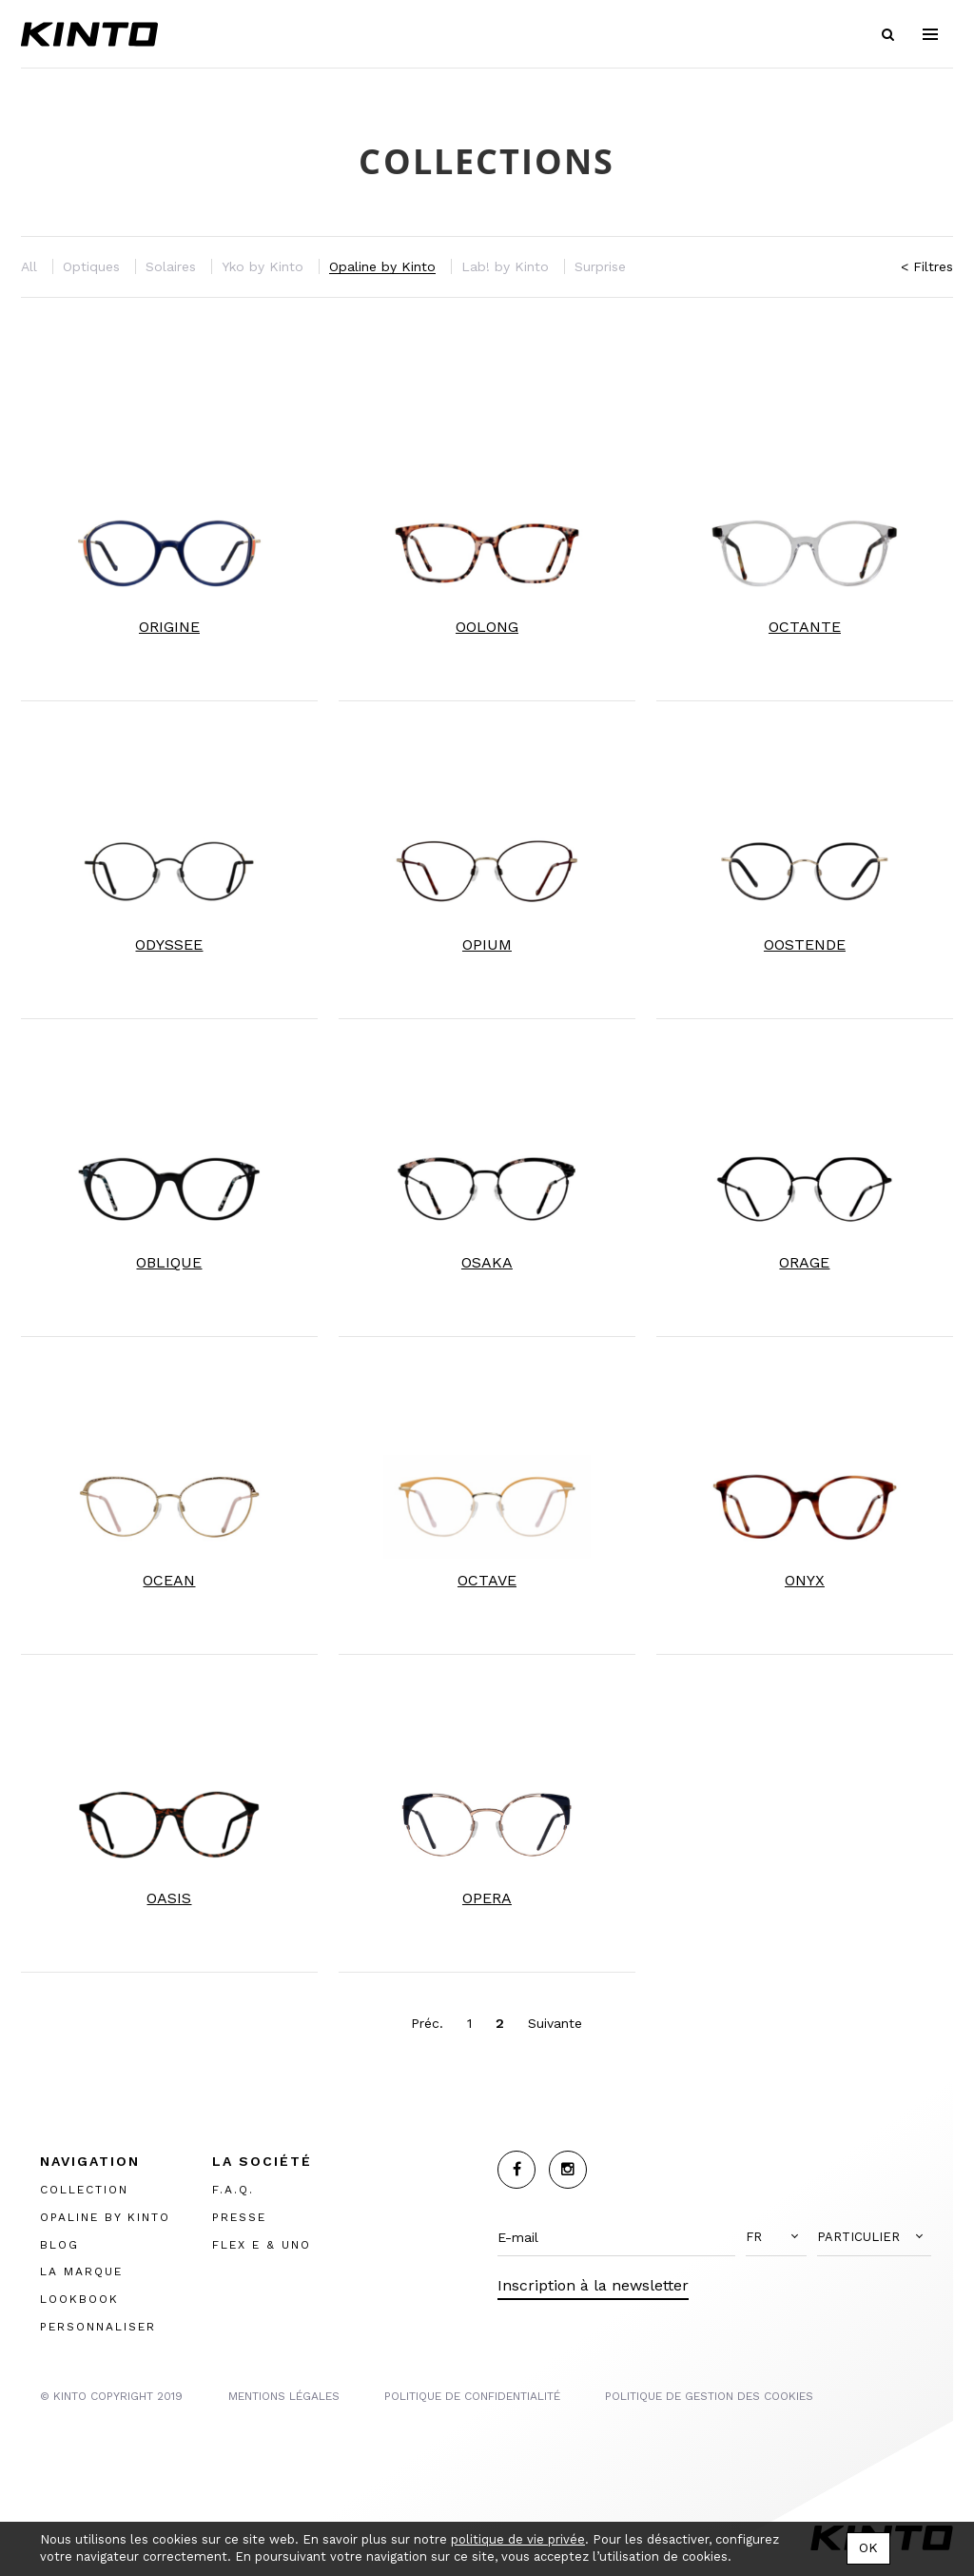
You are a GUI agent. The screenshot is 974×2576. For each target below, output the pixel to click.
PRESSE (239, 2217)
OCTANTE (805, 627)
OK (868, 2547)
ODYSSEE (169, 944)
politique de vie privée (518, 2539)
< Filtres (927, 266)
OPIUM (487, 944)
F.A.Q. (233, 2189)
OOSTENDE (805, 944)
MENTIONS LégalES (284, 2396)
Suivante (555, 2023)
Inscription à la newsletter (593, 2285)
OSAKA (487, 1262)
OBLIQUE (169, 1262)
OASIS (168, 1898)
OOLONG (487, 627)
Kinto (89, 34)
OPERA (487, 1898)
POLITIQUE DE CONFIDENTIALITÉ (472, 2396)
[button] (776, 2237)
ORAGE (804, 1262)
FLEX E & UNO (261, 2244)
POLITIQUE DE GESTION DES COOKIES (709, 2396)
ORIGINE (169, 627)
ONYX (805, 1580)
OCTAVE (487, 1580)
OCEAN (169, 1580)
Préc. (427, 2023)
